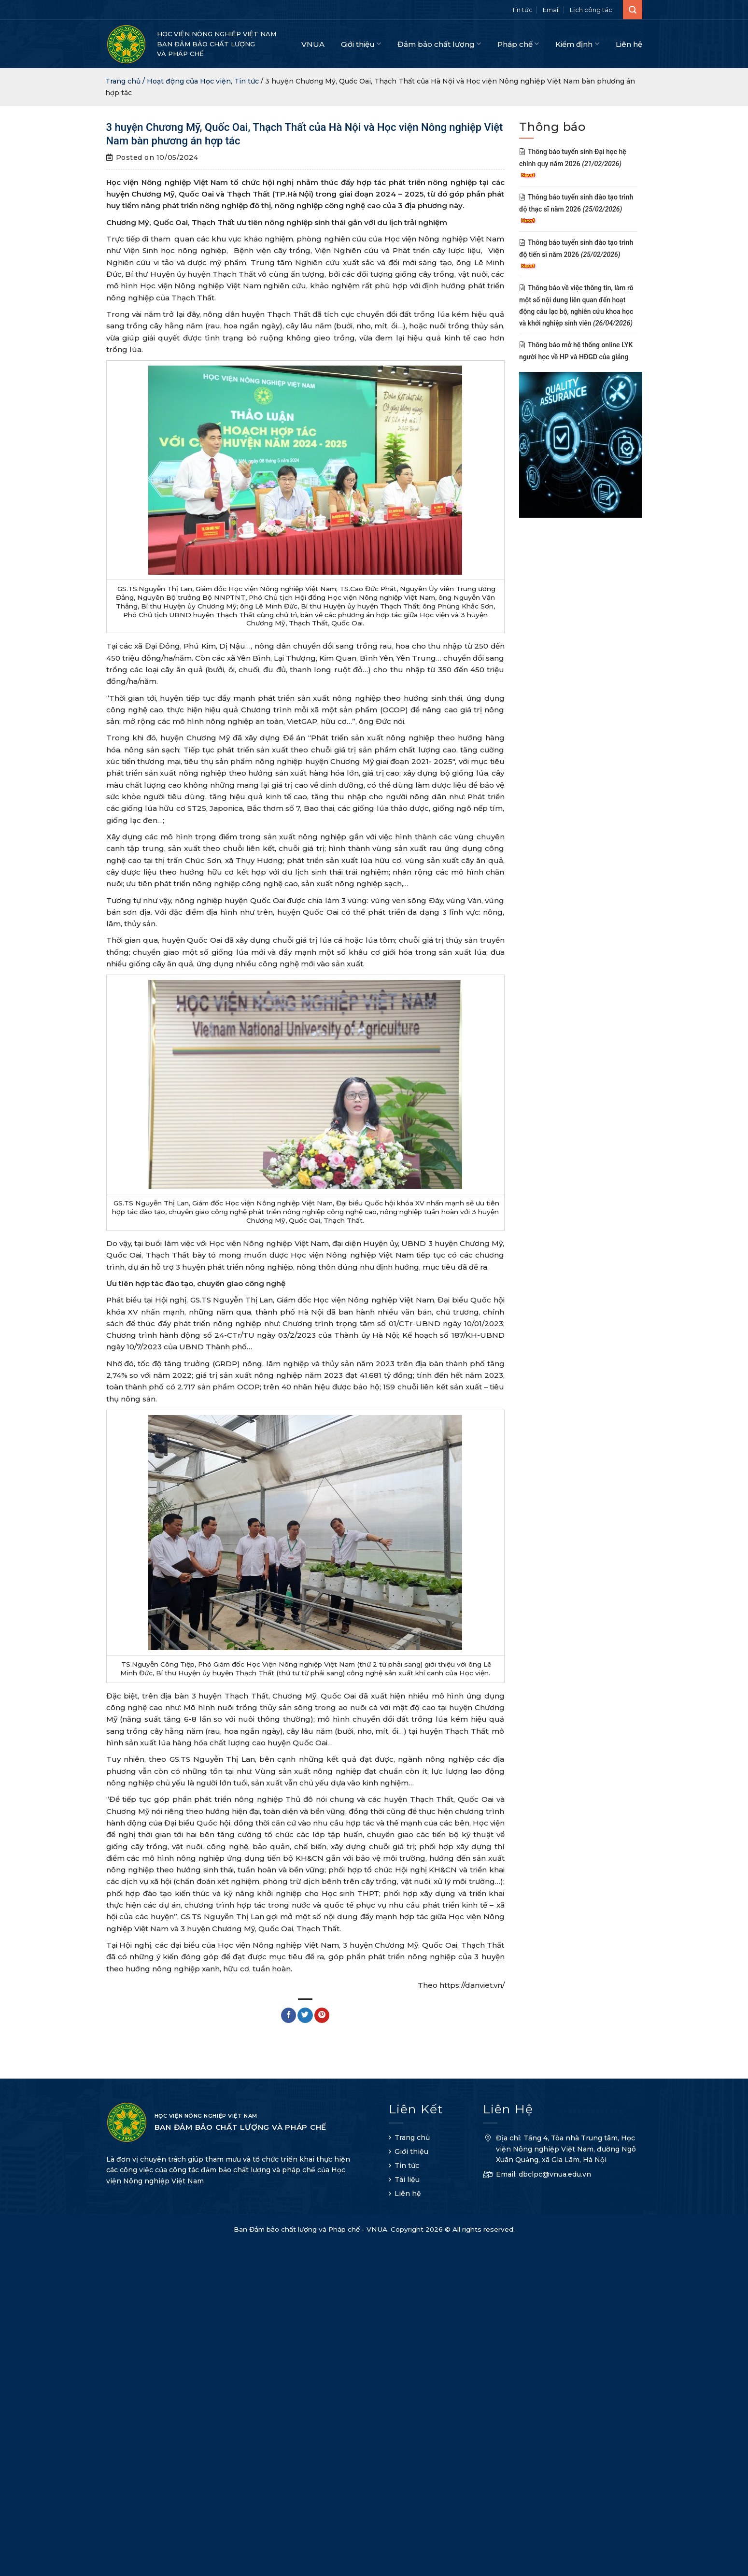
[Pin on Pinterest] (321, 2015)
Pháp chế (518, 43)
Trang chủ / (126, 81)
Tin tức (522, 10)
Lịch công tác (591, 10)
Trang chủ (412, 2137)
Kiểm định (577, 43)
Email (551, 10)
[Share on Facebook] (288, 2015)
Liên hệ (629, 44)
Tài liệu (407, 2179)
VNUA (313, 44)
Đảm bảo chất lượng (439, 43)
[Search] (632, 9)
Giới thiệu (361, 43)
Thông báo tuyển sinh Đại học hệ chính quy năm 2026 (572, 163)
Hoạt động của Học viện (189, 81)
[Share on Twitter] (304, 2015)
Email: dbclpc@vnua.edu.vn (537, 2175)
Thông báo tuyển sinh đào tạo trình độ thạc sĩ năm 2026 (576, 209)
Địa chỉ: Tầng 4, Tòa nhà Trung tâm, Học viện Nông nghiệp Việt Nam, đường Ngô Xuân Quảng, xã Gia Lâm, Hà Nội (559, 2150)
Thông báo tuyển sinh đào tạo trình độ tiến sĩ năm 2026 (576, 254)
